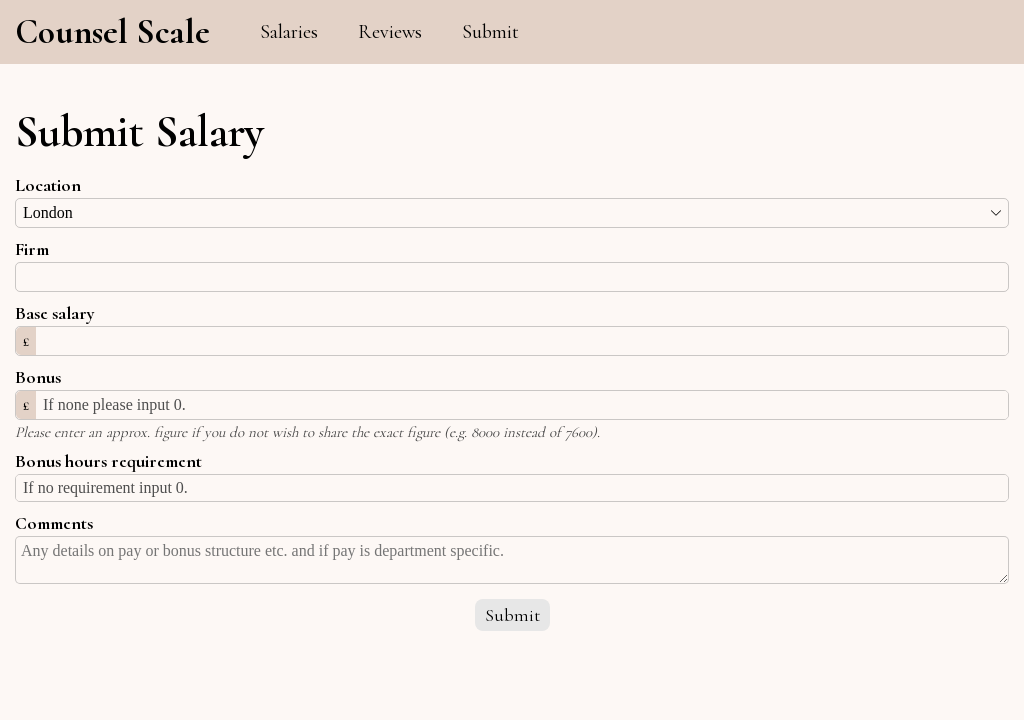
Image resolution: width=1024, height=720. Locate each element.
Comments (54, 523)
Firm (32, 249)
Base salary (55, 313)
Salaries (289, 32)
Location (48, 185)
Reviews (390, 32)
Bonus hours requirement (108, 461)
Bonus (38, 377)
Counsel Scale (112, 32)
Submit (490, 32)
